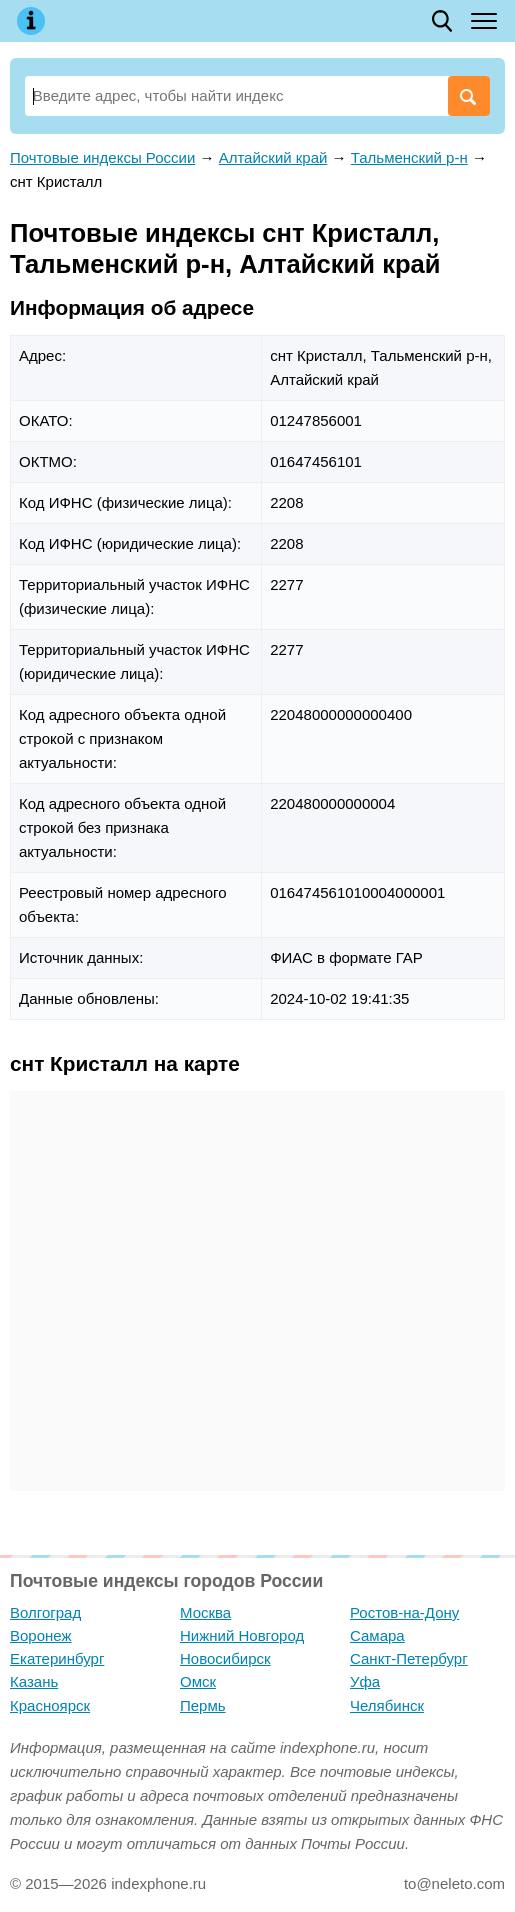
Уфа (365, 1681)
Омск (198, 1681)
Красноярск (50, 1705)
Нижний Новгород (242, 1635)
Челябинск (387, 1705)
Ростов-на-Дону (404, 1612)
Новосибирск (225, 1658)
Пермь (203, 1705)
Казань (34, 1681)
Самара (377, 1635)
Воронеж (41, 1635)
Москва (205, 1612)
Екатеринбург (57, 1658)
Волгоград (45, 1612)
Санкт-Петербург (409, 1658)
